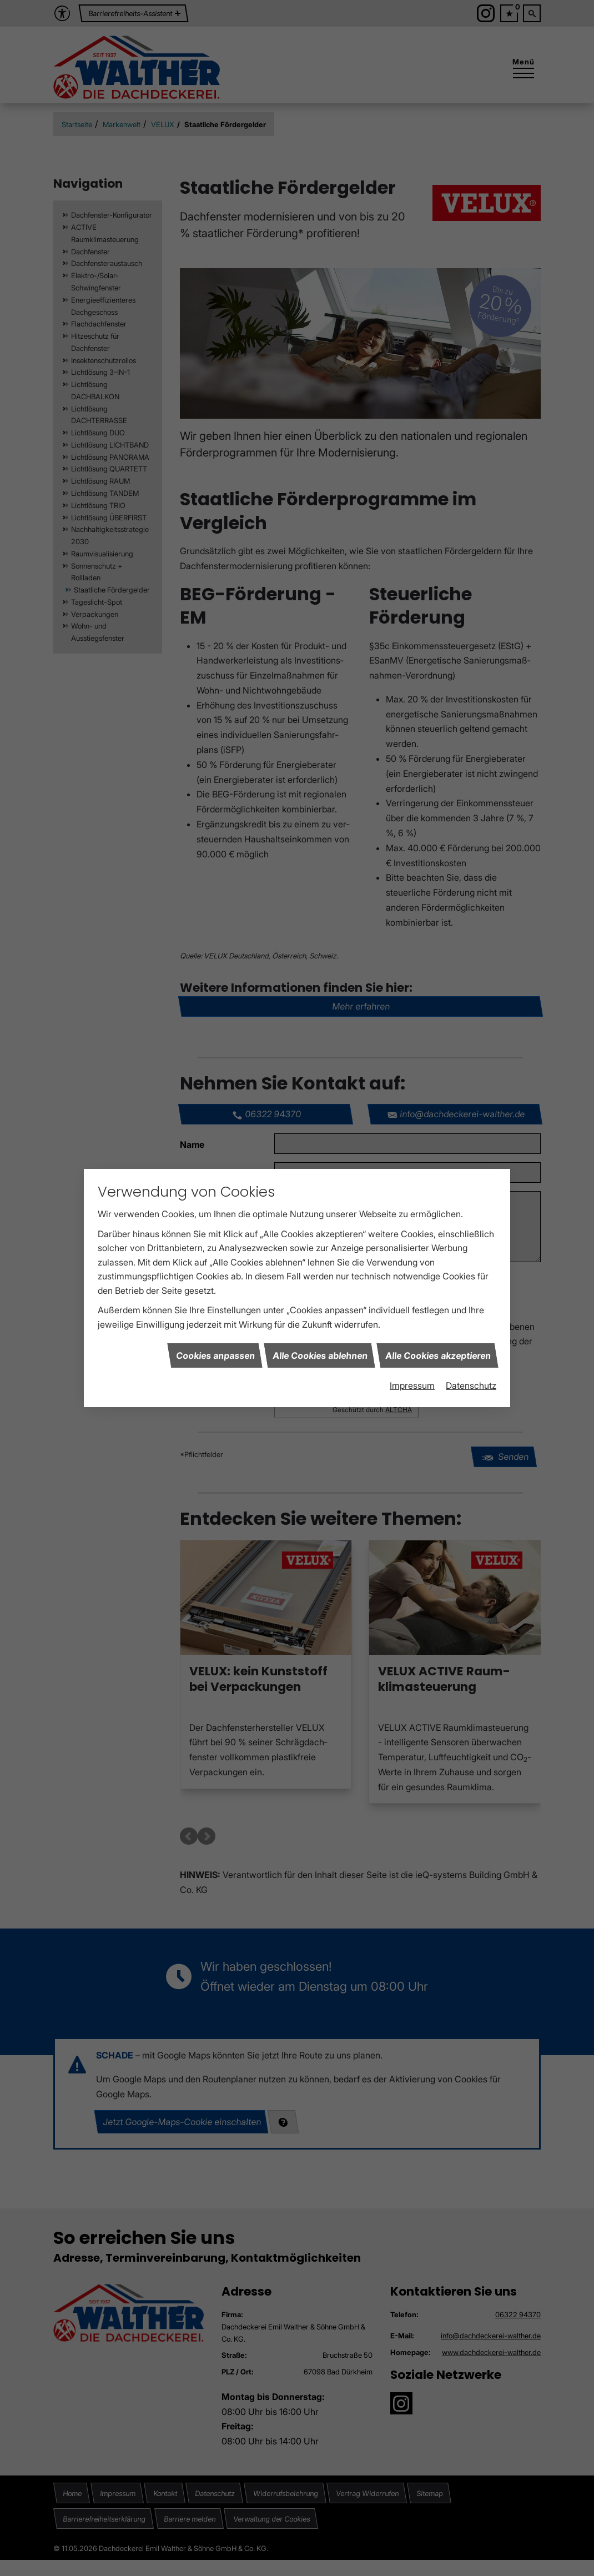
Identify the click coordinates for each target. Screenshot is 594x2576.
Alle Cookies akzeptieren (437, 1355)
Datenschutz (471, 1385)
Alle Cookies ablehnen (319, 1355)
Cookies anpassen (214, 1355)
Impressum (412, 1385)
